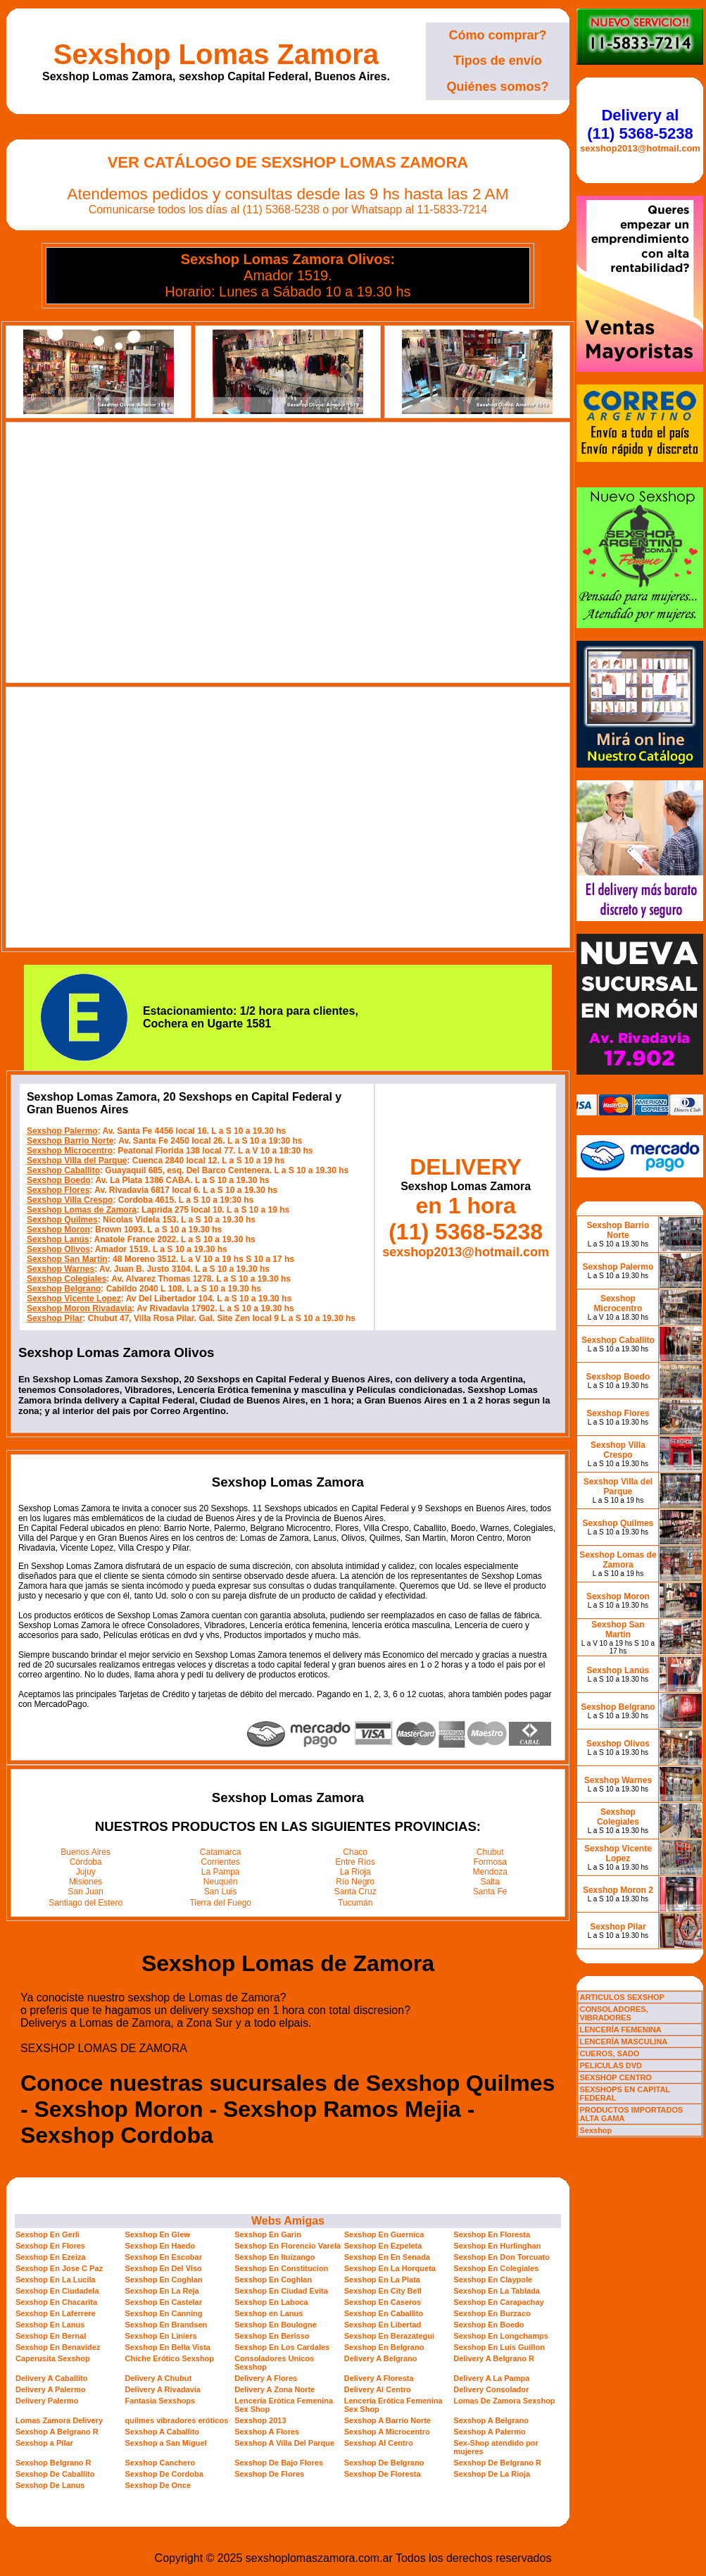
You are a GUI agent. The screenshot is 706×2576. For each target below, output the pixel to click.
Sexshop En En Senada (387, 2257)
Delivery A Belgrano (380, 2358)
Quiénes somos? (497, 87)
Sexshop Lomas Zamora (216, 54)
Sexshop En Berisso (271, 2336)
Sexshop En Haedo (160, 2246)
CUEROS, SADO (609, 2053)
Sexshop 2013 (260, 2420)
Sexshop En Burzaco (491, 2313)
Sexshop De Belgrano (384, 2462)
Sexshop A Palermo (489, 2431)
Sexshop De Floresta (382, 2474)
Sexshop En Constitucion (281, 2268)
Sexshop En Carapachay (498, 2302)
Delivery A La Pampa (491, 2378)
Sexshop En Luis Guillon (499, 2347)
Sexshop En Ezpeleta (383, 2246)
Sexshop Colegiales (66, 1279)
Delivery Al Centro (377, 2389)
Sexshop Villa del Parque (77, 1160)
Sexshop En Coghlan (164, 2279)
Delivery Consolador (491, 2389)
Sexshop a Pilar (44, 2443)
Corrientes (220, 1862)
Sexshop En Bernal (50, 2336)
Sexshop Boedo (59, 1180)
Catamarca (220, 1852)
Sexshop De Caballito (54, 2474)
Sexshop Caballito (63, 1170)
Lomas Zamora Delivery (59, 2420)
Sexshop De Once (158, 2485)
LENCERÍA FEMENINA (620, 2029)
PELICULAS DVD (610, 2065)
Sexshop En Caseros (382, 2302)
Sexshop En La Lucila (55, 2279)
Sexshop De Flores (269, 2474)
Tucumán (355, 1903)
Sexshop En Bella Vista (167, 2347)
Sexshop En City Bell (383, 2291)
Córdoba (86, 1862)
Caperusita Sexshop (52, 2358)
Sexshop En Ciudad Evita (281, 2291)
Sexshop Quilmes (62, 1220)
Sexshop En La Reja (162, 2291)
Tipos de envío (497, 61)
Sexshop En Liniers (161, 2336)
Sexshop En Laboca (271, 2302)
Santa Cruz (355, 1891)
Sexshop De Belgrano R (497, 2462)
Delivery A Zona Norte (274, 2389)
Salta (490, 1882)
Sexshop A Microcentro (387, 2431)
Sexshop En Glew (157, 2234)
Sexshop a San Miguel (166, 2443)
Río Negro (355, 1882)
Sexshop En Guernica (384, 2234)
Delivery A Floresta (379, 2378)
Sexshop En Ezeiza (50, 2257)
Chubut (490, 1852)
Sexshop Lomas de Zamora (82, 1210)
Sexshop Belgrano (64, 1289)
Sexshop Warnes (60, 1269)
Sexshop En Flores (50, 2246)
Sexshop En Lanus (49, 2324)
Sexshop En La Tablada (496, 2291)
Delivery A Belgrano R (493, 2358)
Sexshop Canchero (160, 2462)
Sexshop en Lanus (268, 2313)
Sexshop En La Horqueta (390, 2268)
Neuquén (220, 1882)
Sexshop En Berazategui (389, 2336)
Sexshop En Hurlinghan (497, 2246)
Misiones (85, 1882)
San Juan (85, 1891)
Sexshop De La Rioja (491, 2474)
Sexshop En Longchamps (500, 2336)
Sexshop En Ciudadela (57, 2291)
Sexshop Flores (58, 1190)
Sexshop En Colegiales (495, 2268)
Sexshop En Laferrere (55, 2313)
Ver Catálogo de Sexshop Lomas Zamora (288, 162)
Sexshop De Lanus (49, 2485)
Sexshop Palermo (62, 1131)
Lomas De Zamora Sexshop (504, 2400)
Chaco (355, 1852)
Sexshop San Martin (67, 1259)
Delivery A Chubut (158, 2378)
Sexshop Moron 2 (618, 1890)
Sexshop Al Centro (378, 2443)
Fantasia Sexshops (160, 2400)
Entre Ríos (355, 1862)
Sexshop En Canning (164, 2313)
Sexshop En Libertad (382, 2324)
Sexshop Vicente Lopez (74, 1298)
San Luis (220, 1891)
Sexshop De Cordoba (164, 2474)
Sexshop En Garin (267, 2234)
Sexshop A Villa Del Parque (284, 2443)
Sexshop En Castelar (163, 2302)
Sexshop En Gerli (47, 2234)
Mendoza (490, 1872)
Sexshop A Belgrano (491, 2420)
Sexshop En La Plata (382, 2279)
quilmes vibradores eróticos (177, 2420)
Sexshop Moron (58, 1229)
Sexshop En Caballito (383, 2313)
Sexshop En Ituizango (274, 2257)
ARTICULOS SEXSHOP (621, 1997)
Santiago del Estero (85, 1903)
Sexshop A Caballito (162, 2431)
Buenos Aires (86, 1852)
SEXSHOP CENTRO (615, 2077)
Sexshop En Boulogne (275, 2324)
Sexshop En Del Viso (163, 2268)
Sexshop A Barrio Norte (387, 2420)
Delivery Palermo (46, 2400)
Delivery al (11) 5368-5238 (640, 124)
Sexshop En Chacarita (56, 2302)
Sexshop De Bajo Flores (278, 2462)
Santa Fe (490, 1891)
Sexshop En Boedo (488, 2324)
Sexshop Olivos (58, 1249)
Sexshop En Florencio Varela (287, 2246)
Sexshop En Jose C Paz (59, 2268)
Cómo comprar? (497, 35)
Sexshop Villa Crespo (70, 1200)
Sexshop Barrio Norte (70, 1141)
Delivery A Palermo (50, 2389)
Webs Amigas (287, 2221)
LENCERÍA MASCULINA (623, 2041)
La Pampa (220, 1872)
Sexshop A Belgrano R (57, 2431)
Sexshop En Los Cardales (281, 2347)
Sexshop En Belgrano (384, 2347)
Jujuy (86, 1872)
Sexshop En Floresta (491, 2234)
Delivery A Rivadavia (163, 2389)
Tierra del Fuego (220, 1903)
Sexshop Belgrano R (53, 2462)
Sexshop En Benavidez (57, 2347)
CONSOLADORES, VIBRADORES (613, 2013)
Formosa (490, 1862)
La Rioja (355, 1872)
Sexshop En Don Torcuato (501, 2257)
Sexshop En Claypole (492, 2279)
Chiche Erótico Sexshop (170, 2358)
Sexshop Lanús (58, 1239)
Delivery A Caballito (51, 2378)
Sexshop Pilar (54, 1318)
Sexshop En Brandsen (166, 2324)
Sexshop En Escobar (163, 2257)
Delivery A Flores (265, 2378)
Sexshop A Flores (266, 2431)
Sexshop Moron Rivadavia (79, 1308)
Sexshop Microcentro (70, 1151)
